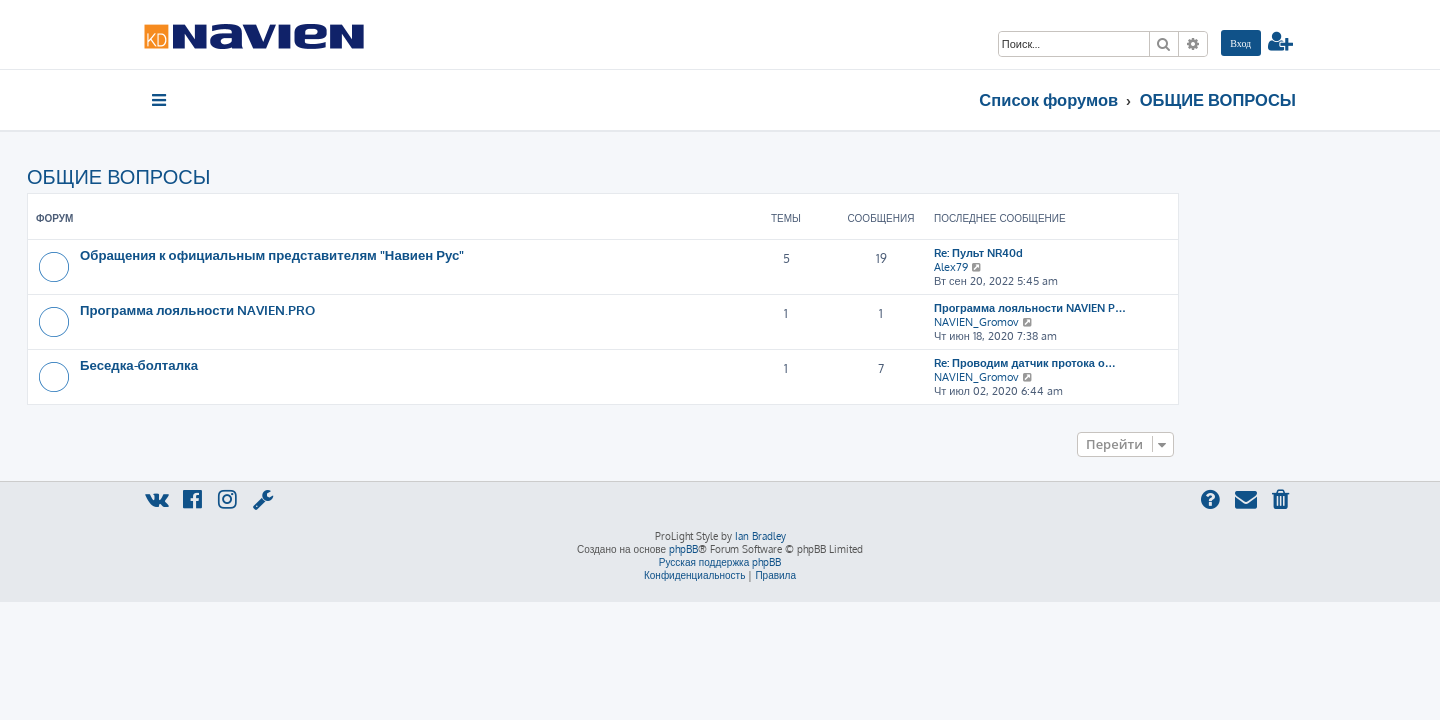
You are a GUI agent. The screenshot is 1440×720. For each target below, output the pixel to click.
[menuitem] (1241, 43)
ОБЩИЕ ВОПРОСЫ (235, 176)
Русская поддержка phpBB (720, 562)
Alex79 (1068, 267)
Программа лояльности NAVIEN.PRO (314, 309)
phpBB (683, 549)
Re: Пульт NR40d (1095, 253)
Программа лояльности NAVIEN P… (1147, 308)
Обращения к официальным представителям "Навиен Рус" (389, 254)
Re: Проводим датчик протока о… (1142, 363)
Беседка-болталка (256, 364)
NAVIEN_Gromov (1093, 322)
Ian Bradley (760, 536)
